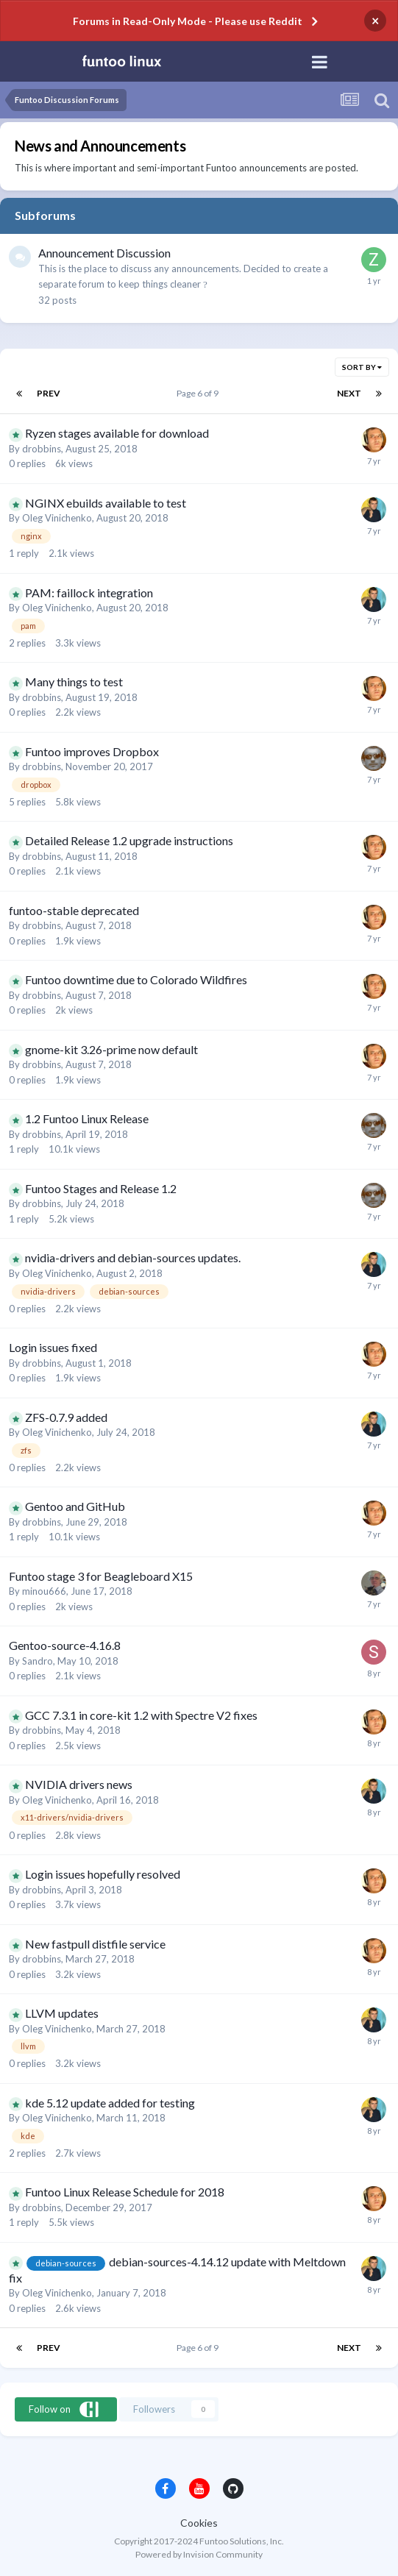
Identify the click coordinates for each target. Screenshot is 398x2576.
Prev (48, 393)
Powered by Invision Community (199, 2554)
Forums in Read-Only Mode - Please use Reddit (187, 21)
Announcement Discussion (104, 253)
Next (349, 393)
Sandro (37, 1661)
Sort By (362, 367)
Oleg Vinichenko (57, 518)
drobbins (41, 449)
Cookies (199, 2522)
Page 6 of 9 (199, 393)
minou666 (44, 1591)
